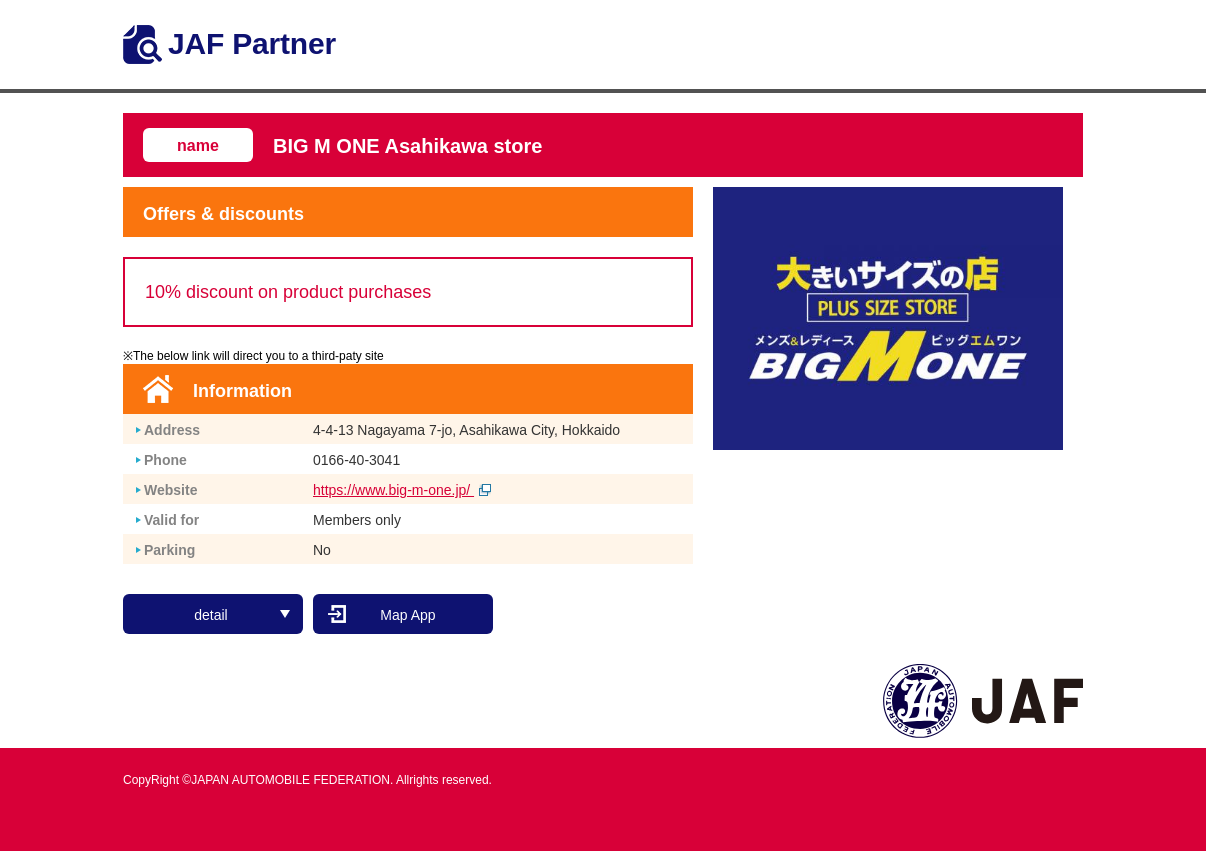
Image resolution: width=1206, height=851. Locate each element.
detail (242, 615)
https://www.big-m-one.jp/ (402, 490)
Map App (407, 615)
